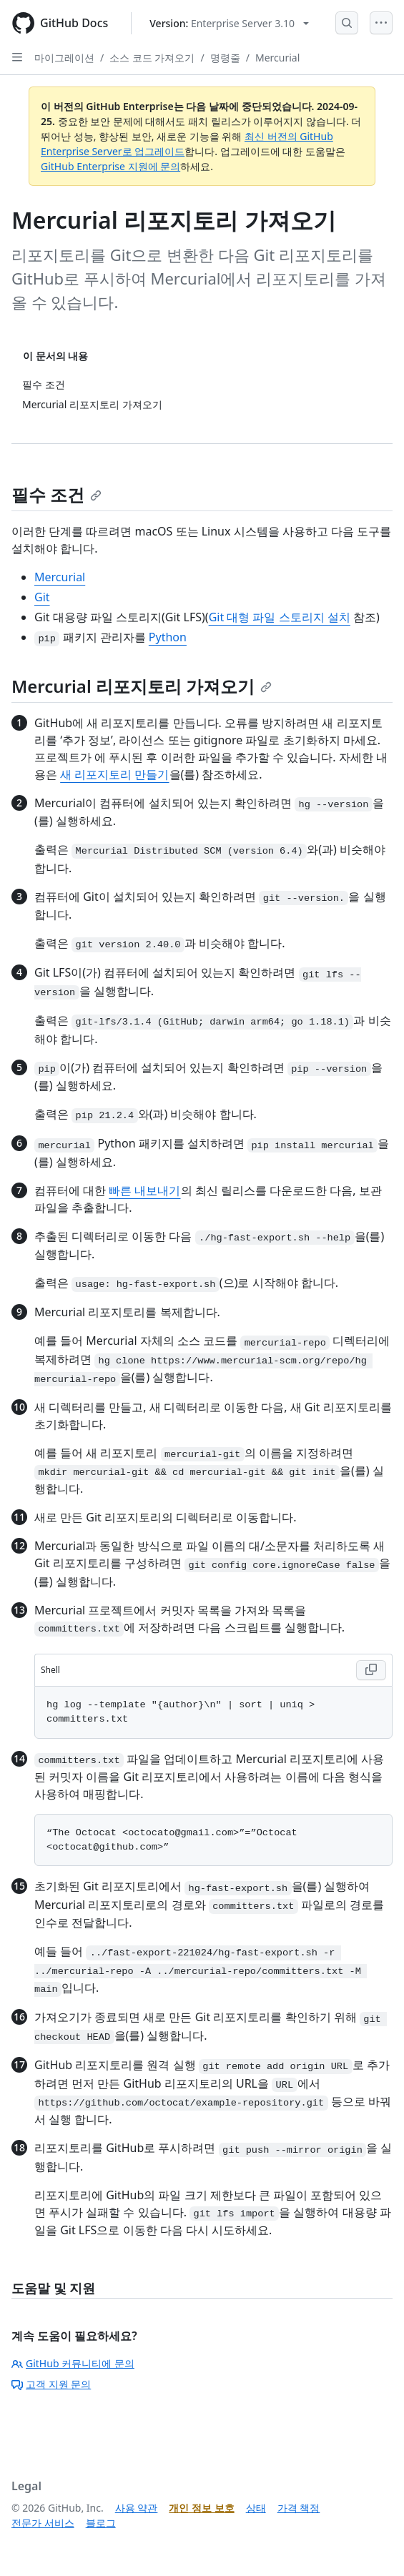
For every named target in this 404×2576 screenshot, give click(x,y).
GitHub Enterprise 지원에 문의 (110, 166)
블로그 (101, 2523)
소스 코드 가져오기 (151, 57)
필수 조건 (56, 494)
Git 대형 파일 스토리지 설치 (279, 617)
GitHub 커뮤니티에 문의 (72, 2363)
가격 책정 (298, 2508)
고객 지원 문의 (51, 2384)
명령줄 (225, 57)
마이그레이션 (64, 57)
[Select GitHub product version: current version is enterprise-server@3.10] (229, 23)
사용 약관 (136, 2508)
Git (42, 597)
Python (168, 637)
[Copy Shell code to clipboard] (371, 1670)
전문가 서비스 (42, 2523)
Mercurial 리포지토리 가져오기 (141, 686)
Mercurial (277, 57)
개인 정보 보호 (201, 2508)
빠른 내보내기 (144, 1190)
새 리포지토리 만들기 (114, 774)
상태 (256, 2508)
